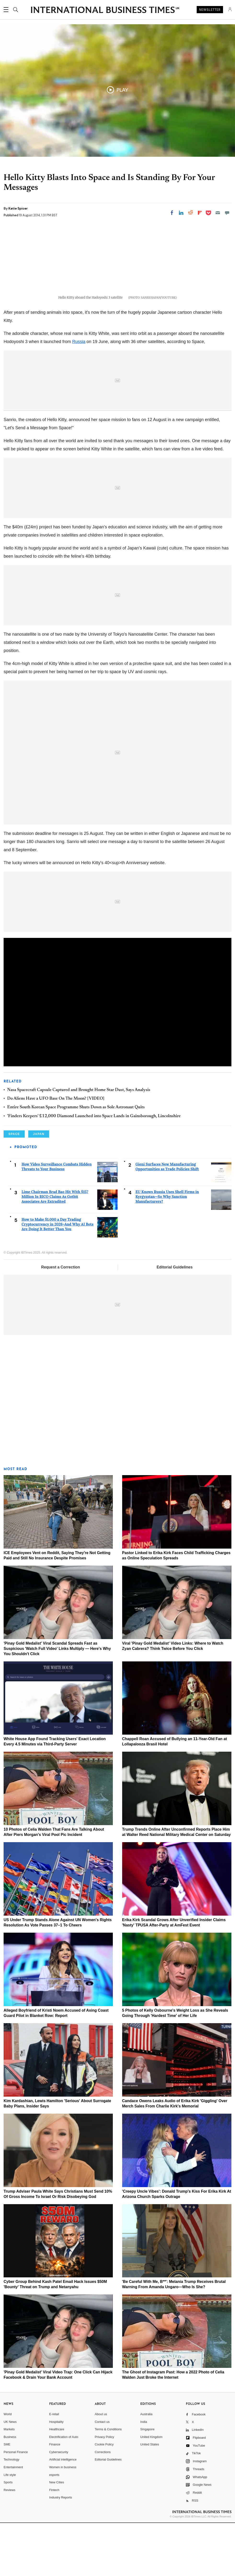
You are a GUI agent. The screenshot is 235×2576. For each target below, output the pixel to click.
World (8, 2467)
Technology (11, 2512)
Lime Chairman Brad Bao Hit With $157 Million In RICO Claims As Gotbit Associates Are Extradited (55, 1250)
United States (149, 2497)
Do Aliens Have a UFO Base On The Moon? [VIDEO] (55, 1152)
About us (101, 2467)
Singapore (147, 2482)
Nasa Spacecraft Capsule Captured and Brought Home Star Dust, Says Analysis (78, 1143)
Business (10, 2490)
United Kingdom (151, 2490)
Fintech (54, 2543)
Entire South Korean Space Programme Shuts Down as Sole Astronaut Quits (76, 1160)
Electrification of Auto (63, 2490)
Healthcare (56, 2482)
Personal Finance (16, 2505)
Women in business (62, 2520)
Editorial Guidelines (175, 1320)
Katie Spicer (18, 208)
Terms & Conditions (108, 2482)
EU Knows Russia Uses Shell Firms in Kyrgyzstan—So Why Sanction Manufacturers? (167, 1250)
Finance (54, 2497)
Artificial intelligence (62, 2512)
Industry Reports (60, 2550)
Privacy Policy (104, 2490)
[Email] (217, 212)
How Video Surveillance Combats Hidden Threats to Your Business (57, 1219)
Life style (10, 2528)
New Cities (56, 2535)
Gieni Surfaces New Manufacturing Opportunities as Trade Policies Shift (167, 1219)
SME (7, 2497)
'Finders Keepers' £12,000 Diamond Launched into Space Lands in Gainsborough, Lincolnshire (94, 1169)
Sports (8, 2535)
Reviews (9, 2543)
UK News (10, 2474)
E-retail (54, 2467)
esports (54, 2528)
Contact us (102, 2474)
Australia (146, 2467)
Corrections (102, 2505)
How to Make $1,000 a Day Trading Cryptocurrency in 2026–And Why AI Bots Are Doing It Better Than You (57, 1277)
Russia (78, 394)
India (143, 2474)
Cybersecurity (58, 2505)
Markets (9, 2482)
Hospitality (56, 2474)
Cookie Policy (104, 2497)
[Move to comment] (227, 212)
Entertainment (13, 2520)
